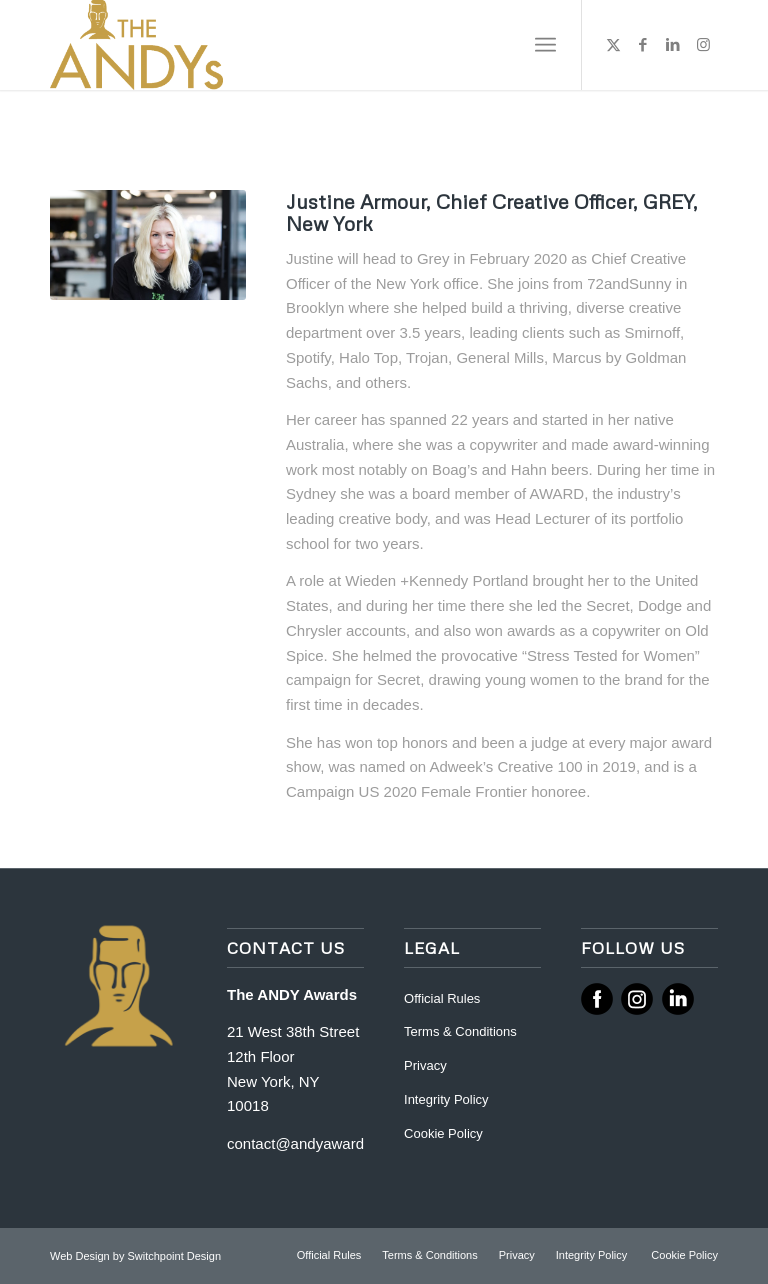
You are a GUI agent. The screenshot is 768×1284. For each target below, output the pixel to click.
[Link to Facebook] (643, 45)
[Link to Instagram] (703, 45)
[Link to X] (613, 45)
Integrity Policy (448, 1099)
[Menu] (545, 45)
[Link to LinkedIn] (673, 45)
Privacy (425, 1065)
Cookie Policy (443, 1133)
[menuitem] (545, 45)
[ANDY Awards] (136, 45)
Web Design (81, 1256)
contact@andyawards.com (315, 1143)
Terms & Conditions (460, 1031)
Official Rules (442, 998)
